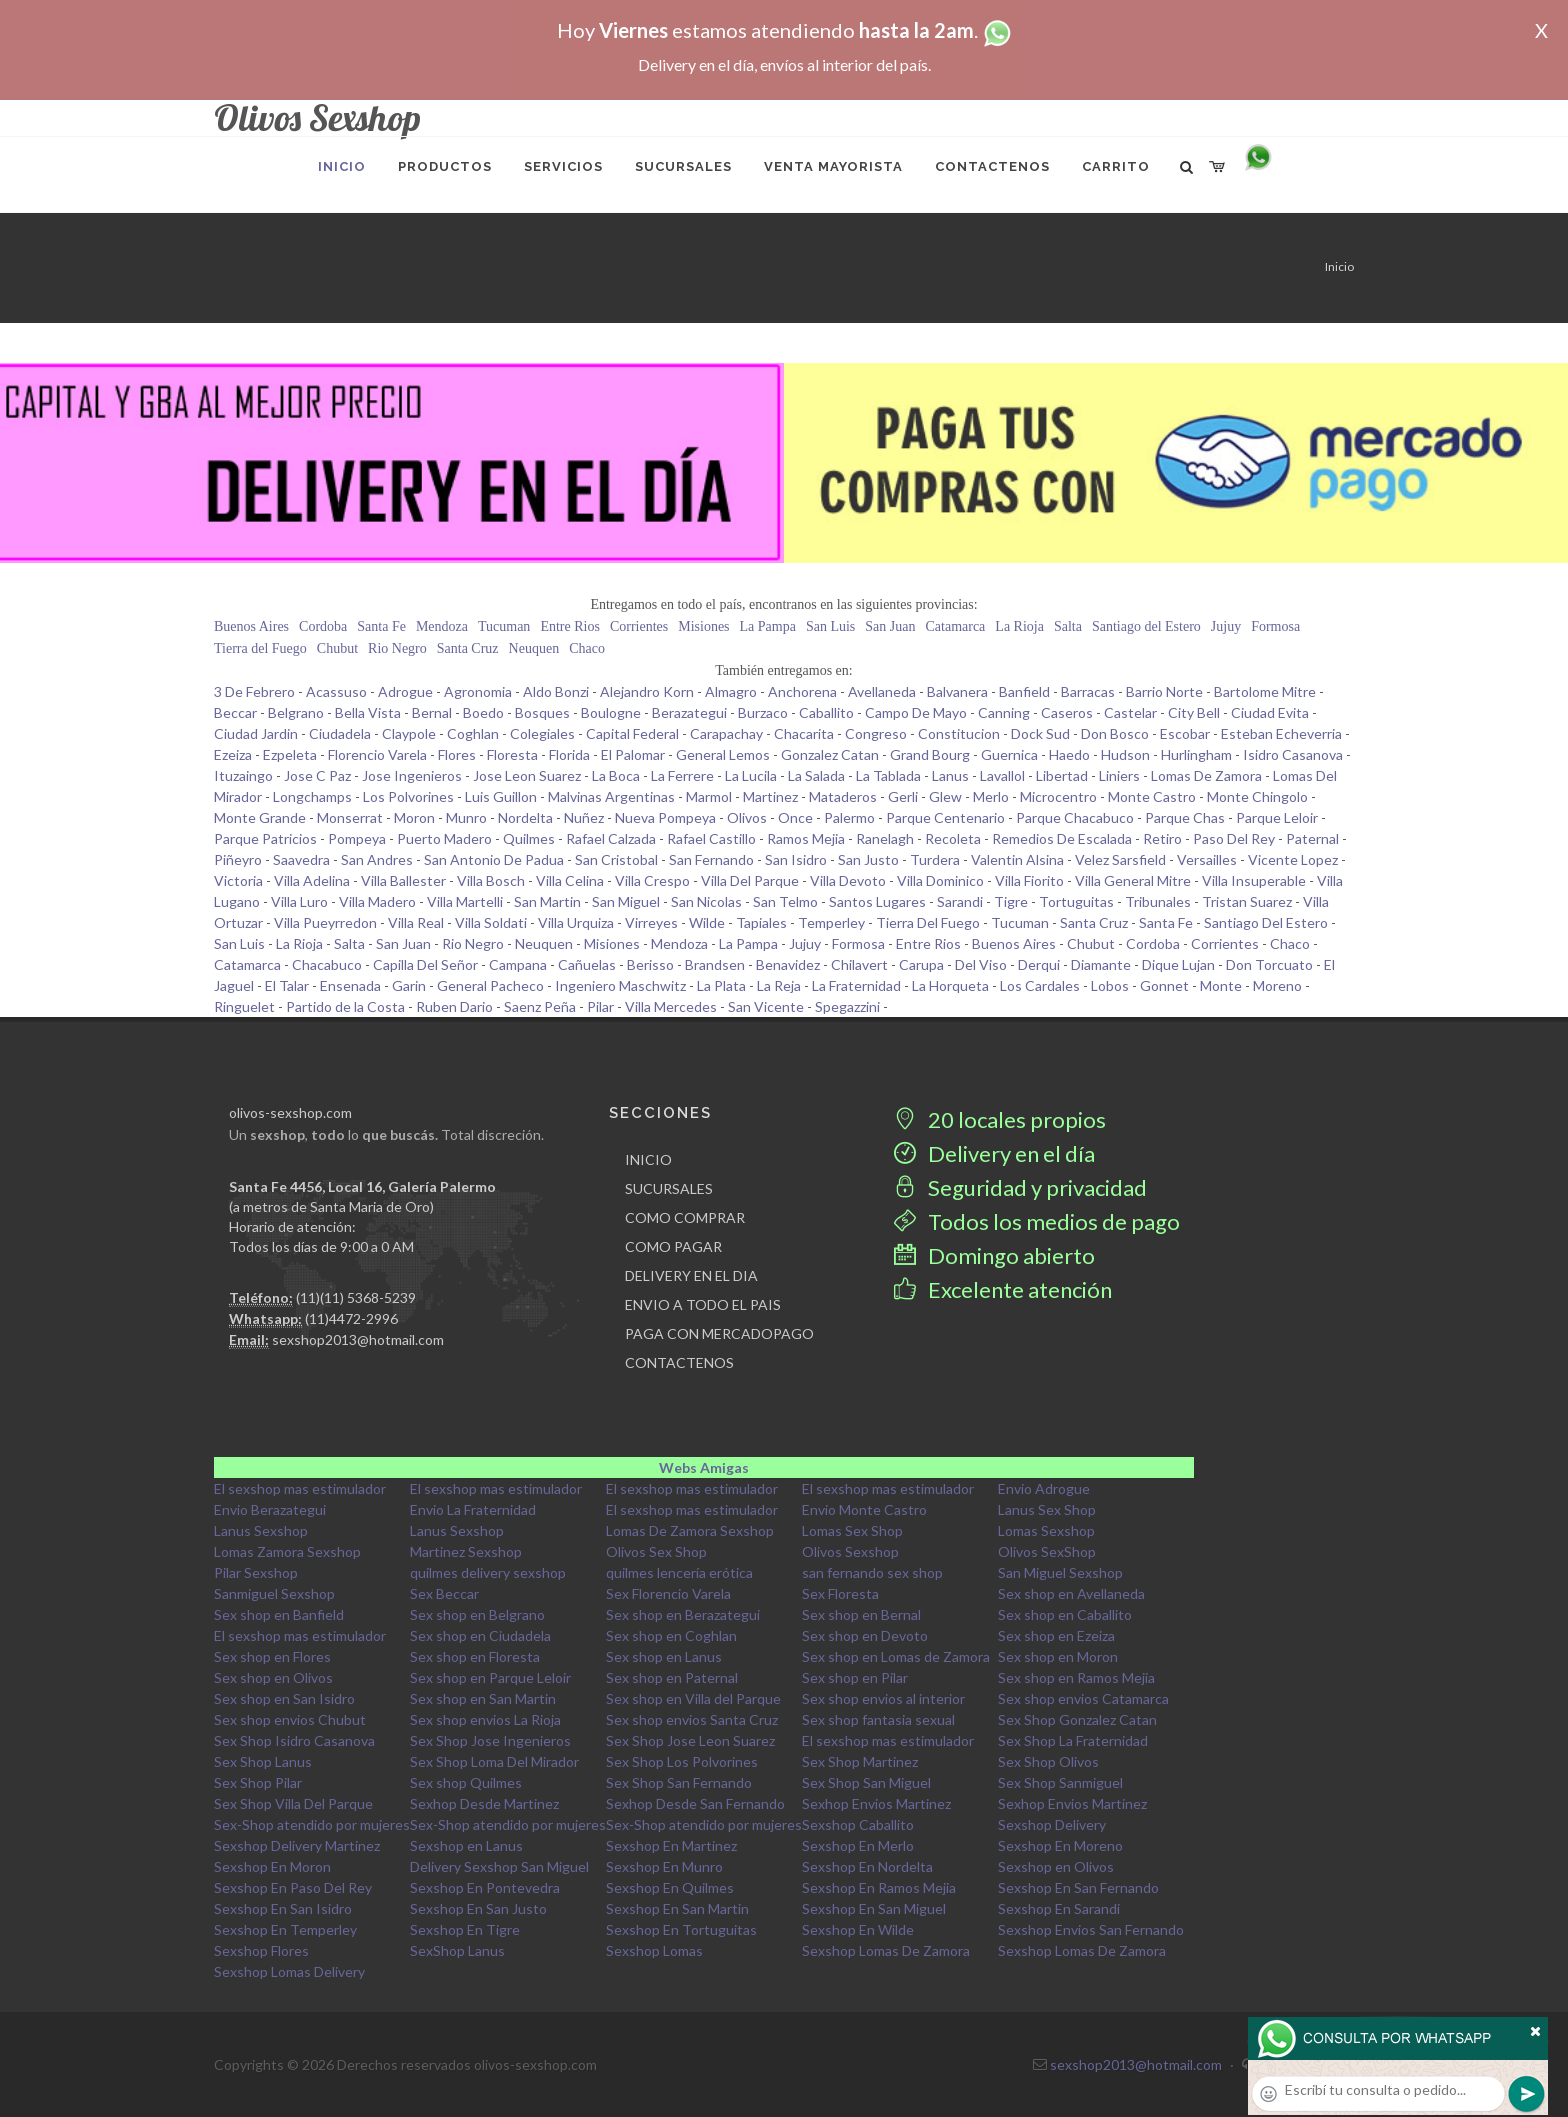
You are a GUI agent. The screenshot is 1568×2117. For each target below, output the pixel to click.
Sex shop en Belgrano (477, 1614)
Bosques (542, 712)
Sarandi (960, 901)
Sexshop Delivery (1052, 1824)
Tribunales (1158, 901)
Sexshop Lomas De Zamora (886, 1950)
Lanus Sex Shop (1047, 1509)
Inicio (1339, 266)
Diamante (1101, 964)
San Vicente (766, 1006)
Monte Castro (1152, 796)
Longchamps (312, 796)
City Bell (1194, 712)
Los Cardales (1040, 985)
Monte (1221, 985)
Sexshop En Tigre (465, 1929)
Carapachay (726, 733)
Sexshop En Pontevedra (485, 1887)
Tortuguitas (1076, 901)
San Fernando (711, 859)
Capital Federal (632, 733)
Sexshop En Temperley (285, 1929)
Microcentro (1058, 796)
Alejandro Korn (647, 691)
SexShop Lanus (457, 1950)
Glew (945, 796)
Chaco (587, 648)
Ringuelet (244, 1006)
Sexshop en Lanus (466, 1845)
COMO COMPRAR (685, 1217)
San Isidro (796, 859)
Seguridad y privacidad (1020, 1187)
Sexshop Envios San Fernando (1091, 1929)
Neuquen (534, 648)
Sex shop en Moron (1058, 1656)
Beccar (235, 712)
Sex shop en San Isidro (284, 1698)
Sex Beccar (444, 1593)
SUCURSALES (669, 1188)
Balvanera (957, 691)
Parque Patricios (265, 838)
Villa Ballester (403, 880)
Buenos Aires (251, 626)
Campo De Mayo (916, 712)
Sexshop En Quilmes (670, 1887)
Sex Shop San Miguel (866, 1782)
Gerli (903, 796)
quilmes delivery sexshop (488, 1572)
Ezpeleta (290, 754)
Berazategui (689, 712)
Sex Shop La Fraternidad (1073, 1740)
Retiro (1162, 838)
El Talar (287, 985)
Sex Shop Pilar (258, 1782)
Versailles (1207, 859)
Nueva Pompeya (665, 817)
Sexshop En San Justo (478, 1908)
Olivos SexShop (1047, 1551)
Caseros (1067, 712)
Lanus (950, 775)
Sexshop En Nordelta (867, 1866)
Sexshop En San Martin (677, 1908)
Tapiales (761, 922)
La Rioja (1019, 626)
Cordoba (323, 626)
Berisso (650, 964)
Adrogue (405, 691)
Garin (409, 985)
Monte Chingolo (1257, 796)
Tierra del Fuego (260, 648)
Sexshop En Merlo (858, 1845)
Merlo (991, 796)
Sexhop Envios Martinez (876, 1803)
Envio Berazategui (270, 1509)
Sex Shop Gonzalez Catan (1077, 1719)
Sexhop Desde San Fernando (695, 1803)
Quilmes (529, 838)
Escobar (1185, 733)
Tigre (1011, 901)
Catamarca (955, 626)
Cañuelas (587, 964)
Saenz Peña (540, 1006)
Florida (569, 754)
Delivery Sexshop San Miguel (499, 1866)
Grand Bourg (930, 754)
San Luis (830, 626)
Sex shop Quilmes (466, 1782)
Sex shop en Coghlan (671, 1635)
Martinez (770, 796)
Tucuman (504, 626)
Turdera (935, 859)
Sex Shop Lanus (263, 1761)
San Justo (868, 859)
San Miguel (626, 901)
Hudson (1125, 754)
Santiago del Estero (1146, 626)
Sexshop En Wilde (858, 1929)
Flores (457, 754)
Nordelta (525, 817)
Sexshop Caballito (858, 1824)
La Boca (616, 775)
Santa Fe (381, 626)
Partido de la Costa (345, 1006)
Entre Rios (570, 626)
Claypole (409, 733)
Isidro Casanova (1293, 754)
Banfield (1024, 691)
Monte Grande (260, 817)
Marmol (709, 796)
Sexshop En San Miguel (874, 1908)
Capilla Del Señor (425, 964)
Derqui (1039, 964)
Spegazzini (847, 1006)
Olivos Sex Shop (656, 1551)
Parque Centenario (945, 817)
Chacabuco (327, 964)
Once (795, 817)
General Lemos (723, 754)
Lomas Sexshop (1046, 1530)
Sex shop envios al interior (883, 1698)
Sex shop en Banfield (279, 1614)
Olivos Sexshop (850, 1551)
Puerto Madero (444, 838)
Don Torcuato (1269, 964)
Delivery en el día (994, 1153)
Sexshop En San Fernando (1078, 1887)
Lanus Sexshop (261, 1530)
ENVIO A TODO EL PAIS (703, 1304)
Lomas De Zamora (1206, 775)
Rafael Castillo (711, 838)
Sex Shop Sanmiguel (1060, 1782)
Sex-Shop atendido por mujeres (312, 1824)
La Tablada (888, 775)
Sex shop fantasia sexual (878, 1719)
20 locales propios (1000, 1119)
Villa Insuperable (1254, 880)
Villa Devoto (848, 880)
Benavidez (788, 964)
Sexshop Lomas (654, 1950)
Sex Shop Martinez (860, 1761)
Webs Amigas (704, 1467)
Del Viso (981, 964)
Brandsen (715, 964)
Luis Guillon (501, 796)
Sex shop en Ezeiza (1056, 1635)
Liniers (1119, 775)
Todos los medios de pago (1037, 1221)
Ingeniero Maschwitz (620, 985)
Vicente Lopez (1293, 859)
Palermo (849, 817)
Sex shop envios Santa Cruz (692, 1719)
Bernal (432, 712)
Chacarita (804, 733)
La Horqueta (950, 985)
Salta (1068, 626)
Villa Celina (570, 880)
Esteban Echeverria (1281, 733)
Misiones (703, 626)
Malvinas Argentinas (611, 796)
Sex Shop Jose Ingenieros (490, 1740)
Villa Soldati (491, 922)
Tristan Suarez (1247, 901)
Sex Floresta (840, 1593)
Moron (414, 817)
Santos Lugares (877, 901)
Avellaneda (882, 691)
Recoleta (953, 838)
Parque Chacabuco (1075, 817)
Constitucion (959, 733)
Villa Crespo (652, 880)
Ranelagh (885, 838)
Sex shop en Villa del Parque (693, 1698)
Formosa (1275, 626)
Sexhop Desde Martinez (484, 1803)
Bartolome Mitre (1265, 691)
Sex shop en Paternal (672, 1677)
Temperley (831, 922)
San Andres (377, 859)
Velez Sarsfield (1120, 859)
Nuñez (584, 817)
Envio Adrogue (1044, 1488)
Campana (518, 964)
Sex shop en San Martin (483, 1698)
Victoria (238, 880)
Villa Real (416, 922)
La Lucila (751, 775)
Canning (1004, 712)
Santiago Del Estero (1266, 922)
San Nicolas (706, 901)
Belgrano (296, 712)
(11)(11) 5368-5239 (356, 1297)
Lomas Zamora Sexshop (287, 1551)
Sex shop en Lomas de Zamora (896, 1656)
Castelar (1130, 712)
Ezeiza (233, 754)
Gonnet (1164, 985)
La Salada (816, 775)
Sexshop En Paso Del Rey (293, 1887)
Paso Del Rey (1234, 838)
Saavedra (301, 859)
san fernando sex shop (872, 1572)
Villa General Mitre (1133, 880)
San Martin (547, 901)
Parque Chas (1185, 817)
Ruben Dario (454, 1006)
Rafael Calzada (611, 838)
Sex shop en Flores (272, 1656)
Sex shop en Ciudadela (480, 1635)
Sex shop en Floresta (475, 1656)
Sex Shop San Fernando (679, 1782)
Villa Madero (377, 901)
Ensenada (350, 985)
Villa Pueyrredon (325, 922)
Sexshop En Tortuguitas (681, 1929)
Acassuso (336, 691)
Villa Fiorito (1029, 880)
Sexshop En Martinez (671, 1845)
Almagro (731, 691)
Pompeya (357, 838)
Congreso (876, 733)
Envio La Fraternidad (473, 1509)
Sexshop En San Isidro (283, 1908)
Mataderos (843, 796)
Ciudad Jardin (256, 733)
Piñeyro (238, 859)
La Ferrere (682, 775)
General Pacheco (490, 985)
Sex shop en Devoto (865, 1635)
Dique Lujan (1178, 964)
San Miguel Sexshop (1060, 1572)
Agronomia (478, 691)
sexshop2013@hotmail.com (358, 1339)
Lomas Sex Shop (852, 1530)
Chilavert (859, 964)
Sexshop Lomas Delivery (289, 1971)
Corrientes (639, 626)
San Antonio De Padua (494, 859)
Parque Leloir (1277, 817)
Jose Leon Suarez (527, 775)
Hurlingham (1196, 754)
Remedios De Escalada (1062, 838)
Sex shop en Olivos (273, 1677)
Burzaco (763, 712)
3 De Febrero (254, 691)
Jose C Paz (317, 775)
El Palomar (633, 754)
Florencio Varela (377, 754)
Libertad (1062, 775)
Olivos (747, 817)
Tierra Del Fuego (928, 922)
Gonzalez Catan (830, 754)
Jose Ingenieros (412, 775)
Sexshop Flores (261, 1950)
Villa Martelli (465, 901)
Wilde (707, 922)
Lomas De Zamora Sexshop (690, 1530)
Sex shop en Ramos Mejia (1076, 1677)
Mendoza (442, 626)
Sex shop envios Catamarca (1083, 1698)
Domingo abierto (994, 1255)
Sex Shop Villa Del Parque (293, 1803)
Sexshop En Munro (664, 1866)
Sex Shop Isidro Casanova (294, 1740)
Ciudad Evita (1270, 712)
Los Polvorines (408, 796)
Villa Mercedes (671, 1006)
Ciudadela (340, 733)
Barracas (1088, 691)
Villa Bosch (491, 880)
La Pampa (768, 626)
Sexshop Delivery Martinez (297, 1845)
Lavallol (1002, 775)
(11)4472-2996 (351, 1318)
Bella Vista (368, 712)
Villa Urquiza (576, 922)
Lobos (1110, 985)
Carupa (921, 964)
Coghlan (473, 733)
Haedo (1069, 754)
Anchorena (802, 691)
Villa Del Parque (750, 880)
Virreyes (651, 922)
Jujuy (1226, 626)
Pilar (600, 1006)
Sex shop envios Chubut (290, 1719)
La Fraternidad (856, 985)
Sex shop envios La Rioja (485, 1719)
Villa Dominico (940, 880)
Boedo (483, 712)
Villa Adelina (312, 880)
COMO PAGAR (673, 1246)
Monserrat (350, 817)
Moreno (1277, 985)
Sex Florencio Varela (668, 1593)
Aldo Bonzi (556, 691)
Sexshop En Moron (272, 1866)
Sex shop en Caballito (1065, 1614)
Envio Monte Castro (864, 1509)
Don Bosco (1115, 733)
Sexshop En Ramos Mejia (879, 1887)
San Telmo (785, 901)
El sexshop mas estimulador (300, 1488)
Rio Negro (397, 648)
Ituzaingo (243, 775)
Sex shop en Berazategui (683, 1614)
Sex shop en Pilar (855, 1677)
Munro (466, 817)
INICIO (648, 1159)
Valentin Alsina (1017, 859)
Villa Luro (299, 901)
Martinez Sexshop (466, 1551)
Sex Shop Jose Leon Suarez (690, 1740)
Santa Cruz (468, 648)
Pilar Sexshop (256, 1572)
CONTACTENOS (679, 1362)
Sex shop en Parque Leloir (490, 1677)
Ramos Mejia (806, 838)
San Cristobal (616, 859)
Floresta (512, 754)
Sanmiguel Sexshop (274, 1593)
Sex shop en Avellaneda (1071, 1593)
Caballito (826, 712)
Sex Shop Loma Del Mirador (494, 1761)
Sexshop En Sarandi (1059, 1908)
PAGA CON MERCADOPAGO (719, 1333)
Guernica (1009, 754)
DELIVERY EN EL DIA (691, 1275)
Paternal (1312, 838)
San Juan (890, 626)
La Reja (779, 985)
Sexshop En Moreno (1060, 1845)
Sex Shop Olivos (1048, 1761)
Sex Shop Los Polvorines (682, 1761)
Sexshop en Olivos (1056, 1866)
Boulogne (611, 712)
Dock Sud (1040, 733)
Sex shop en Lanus (664, 1656)
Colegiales (542, 733)
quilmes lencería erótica (679, 1572)
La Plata (721, 985)
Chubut (337, 648)
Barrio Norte (1164, 691)
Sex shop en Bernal (861, 1614)
